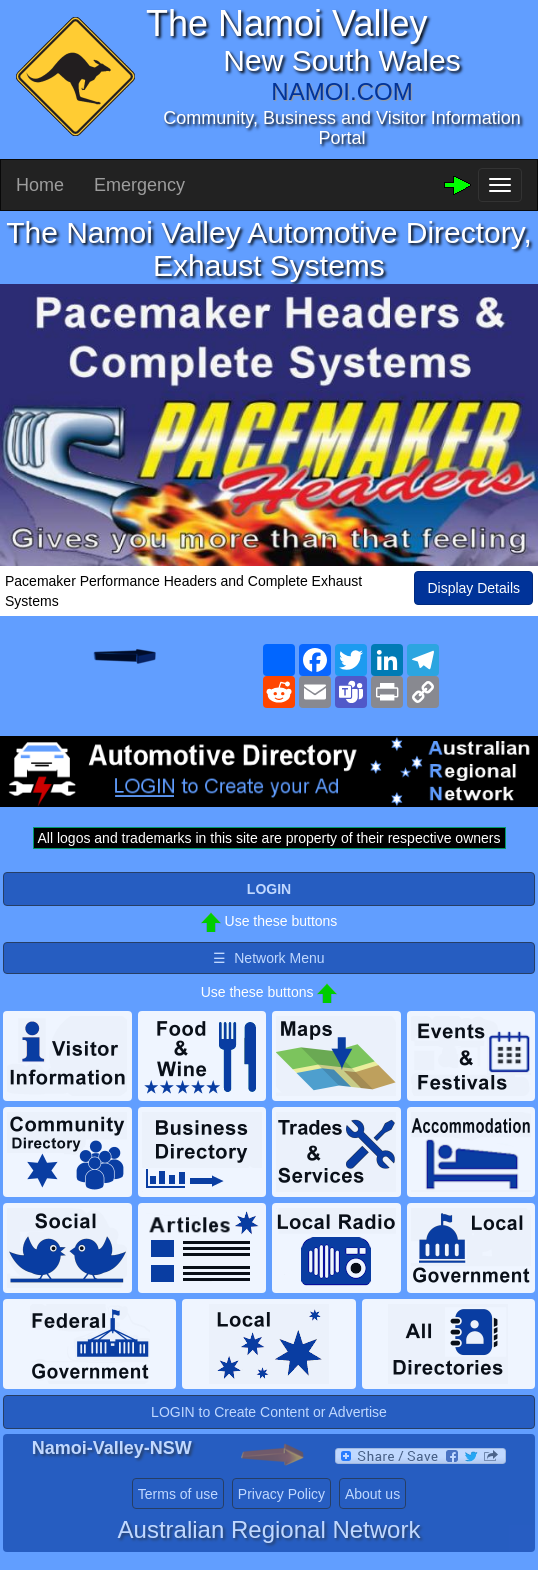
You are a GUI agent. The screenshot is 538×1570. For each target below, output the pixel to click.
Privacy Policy (281, 1494)
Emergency (139, 185)
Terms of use (178, 1494)
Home (40, 185)
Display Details (473, 588)
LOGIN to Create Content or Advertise (269, 1412)
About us (372, 1494)
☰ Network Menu (268, 958)
